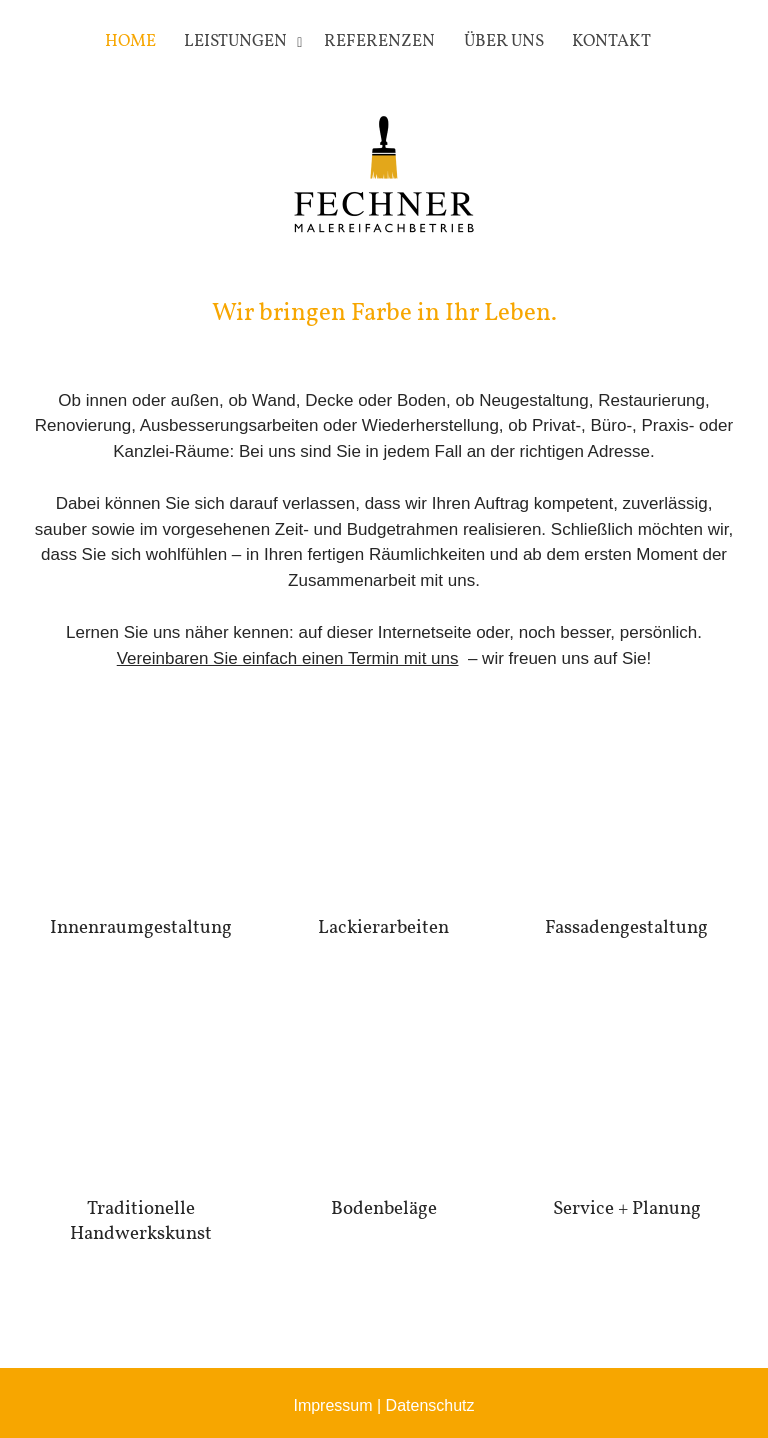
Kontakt (611, 41)
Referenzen (379, 41)
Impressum (332, 1405)
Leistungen (235, 41)
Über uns (504, 41)
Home (130, 41)
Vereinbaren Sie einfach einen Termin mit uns (288, 658)
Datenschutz (430, 1405)
